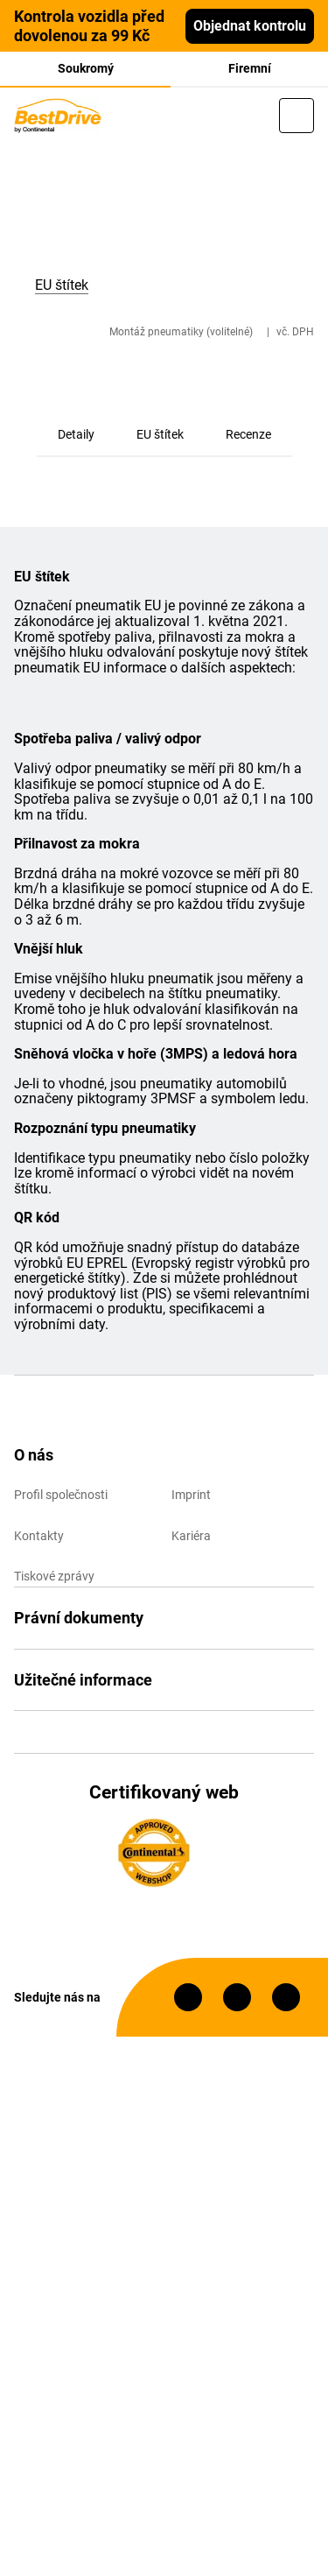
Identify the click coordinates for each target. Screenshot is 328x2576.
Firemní (249, 68)
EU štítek (160, 434)
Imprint (191, 1495)
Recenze (248, 434)
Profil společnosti (61, 1495)
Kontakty (39, 1536)
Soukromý (86, 68)
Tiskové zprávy (54, 1576)
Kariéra (191, 1536)
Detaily (76, 434)
